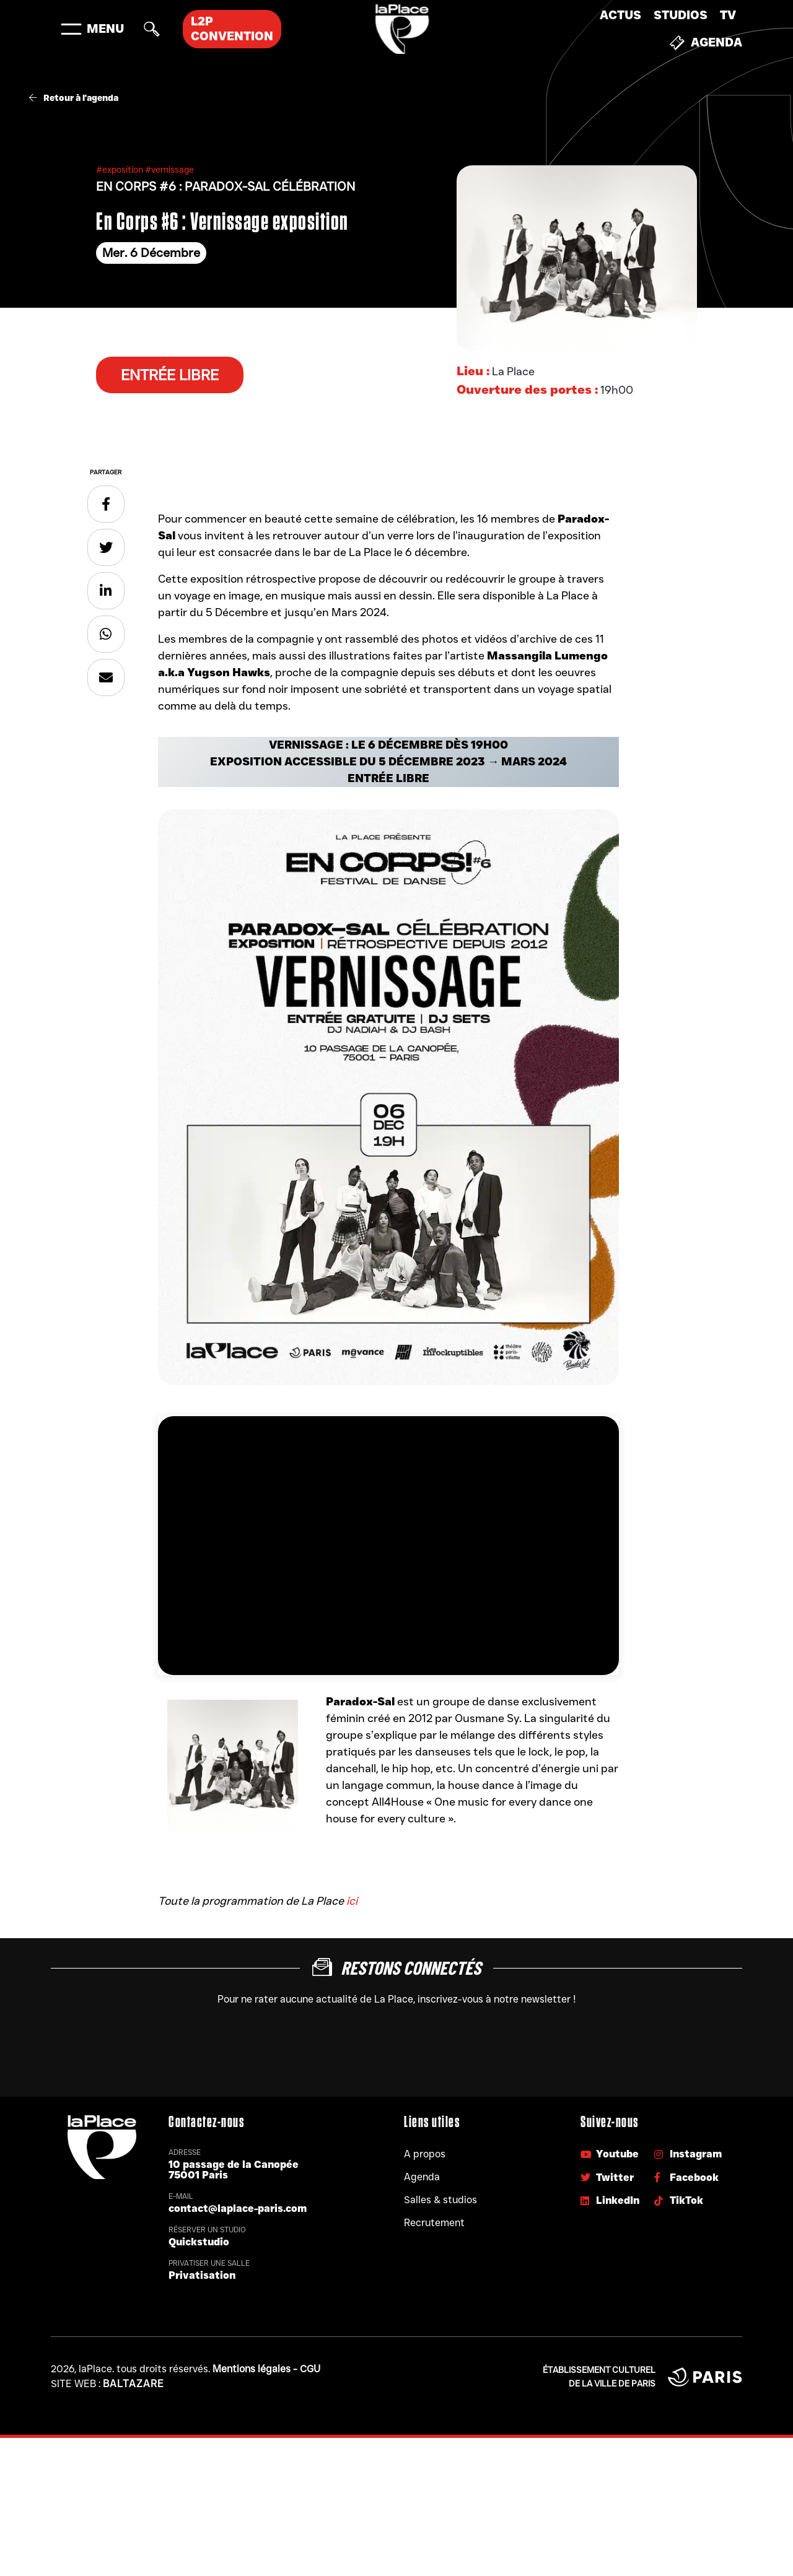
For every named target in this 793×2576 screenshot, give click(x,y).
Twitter (607, 2177)
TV (728, 15)
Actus (620, 15)
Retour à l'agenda (73, 97)
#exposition (120, 169)
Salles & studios (440, 2200)
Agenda (706, 42)
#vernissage (169, 169)
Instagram (688, 2154)
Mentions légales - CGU (266, 2369)
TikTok (678, 2200)
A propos (424, 2154)
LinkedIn (610, 2200)
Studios (681, 15)
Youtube (610, 2154)
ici (351, 1901)
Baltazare (133, 2384)
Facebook (686, 2177)
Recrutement (434, 2223)
